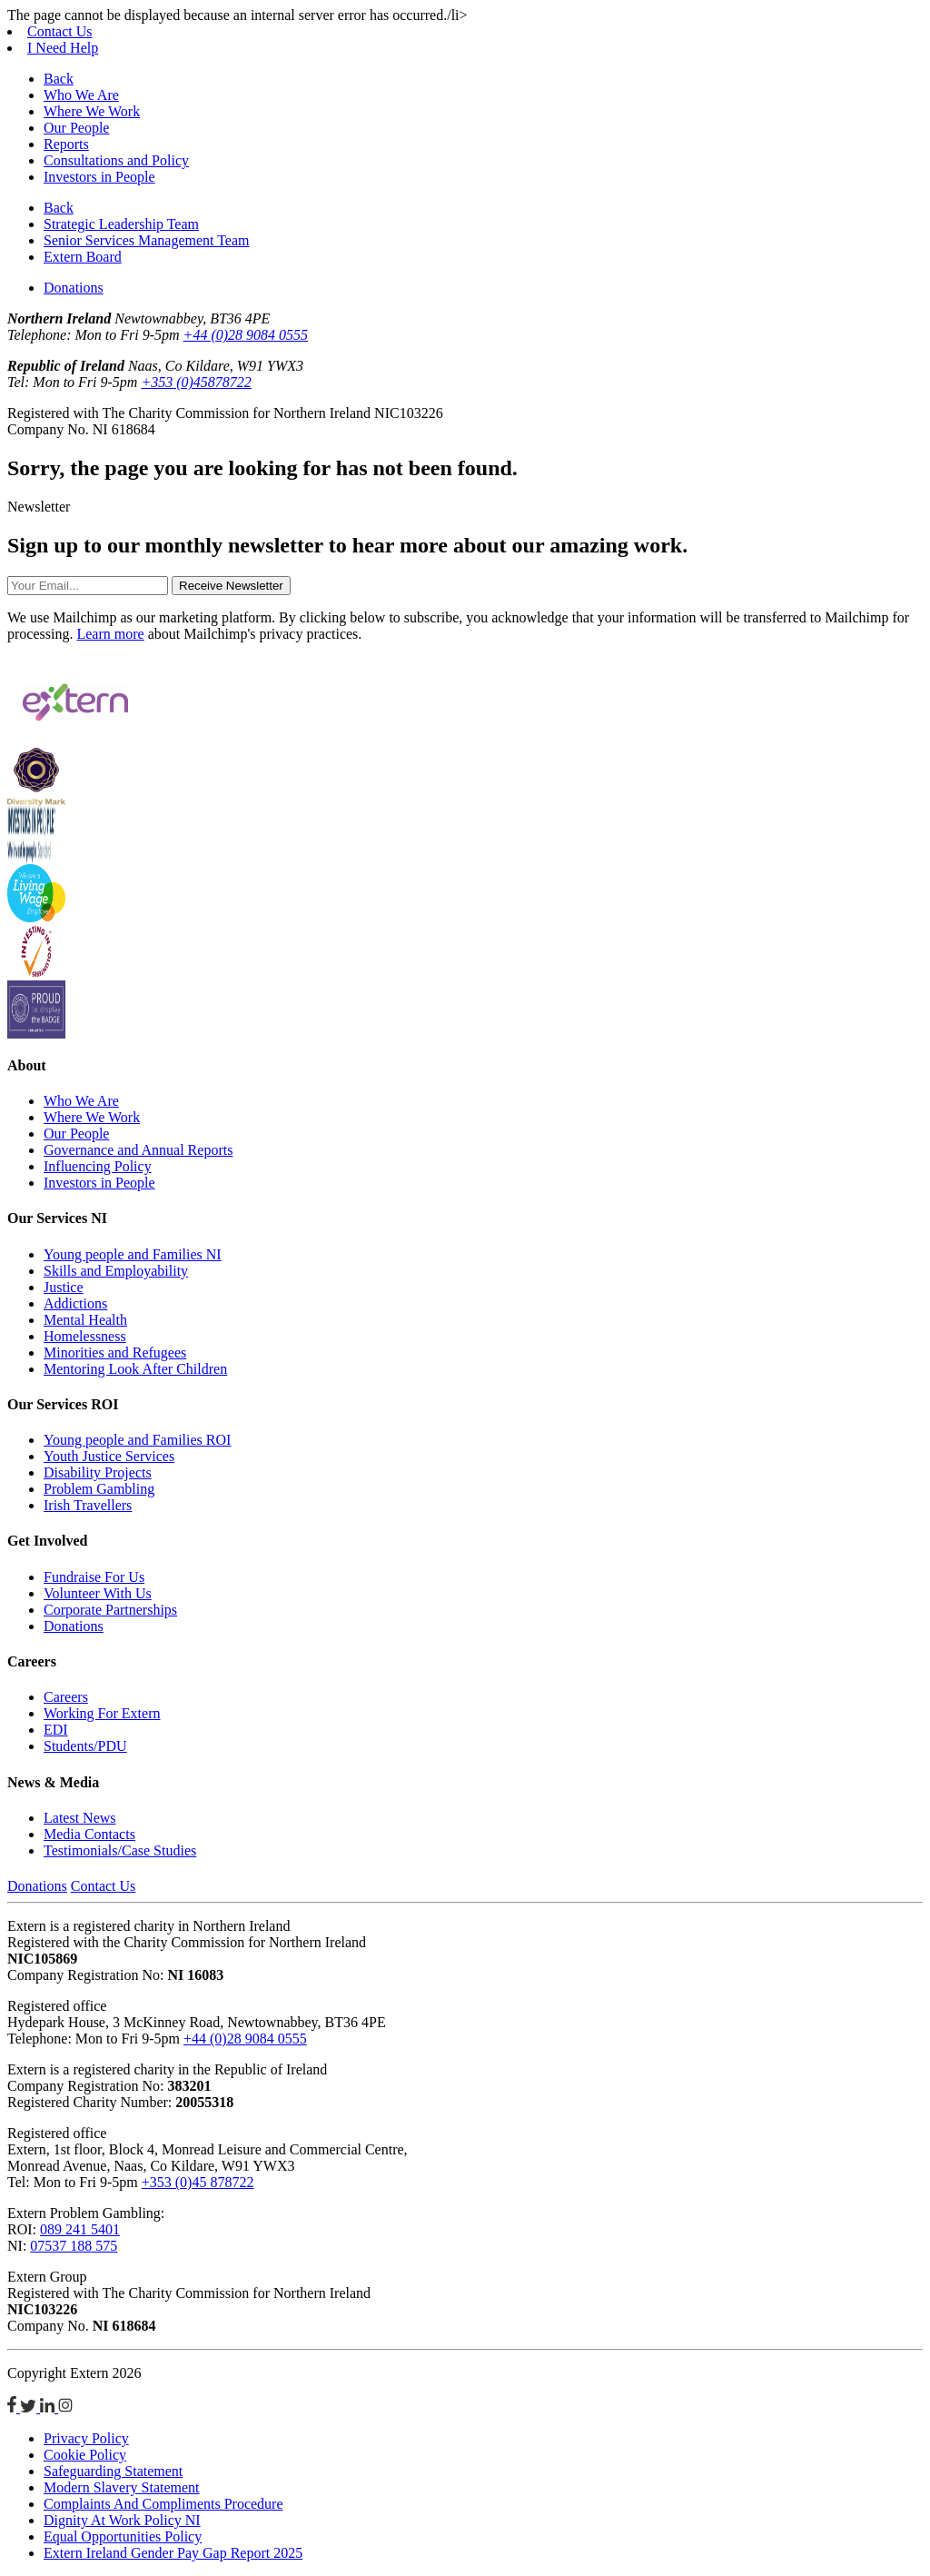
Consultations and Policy (116, 160)
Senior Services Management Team (147, 240)
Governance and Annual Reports (138, 1150)
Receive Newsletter (231, 585)
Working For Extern (102, 1713)
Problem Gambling (99, 1489)
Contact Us (60, 31)
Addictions (75, 1303)
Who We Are (81, 95)
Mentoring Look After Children (135, 1369)
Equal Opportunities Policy (123, 2536)
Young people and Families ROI (137, 1439)
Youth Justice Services (109, 1456)
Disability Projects (98, 1472)
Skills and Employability (116, 1270)
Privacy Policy (86, 2438)
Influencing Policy (98, 1166)
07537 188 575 (73, 2245)
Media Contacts (89, 1834)
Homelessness (85, 1336)
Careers (66, 1697)
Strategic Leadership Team (121, 224)
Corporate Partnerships (110, 1609)
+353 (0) (196, 382)
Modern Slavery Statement (122, 2487)
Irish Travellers (88, 1505)
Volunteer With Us (98, 1593)
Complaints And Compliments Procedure (163, 2503)
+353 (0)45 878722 (198, 2182)
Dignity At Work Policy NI (122, 2520)
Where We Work (92, 111)
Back (59, 78)
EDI (56, 1729)
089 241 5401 (80, 2229)
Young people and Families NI (133, 1254)
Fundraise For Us (94, 1577)
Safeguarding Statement (113, 2471)
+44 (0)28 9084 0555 (245, 335)
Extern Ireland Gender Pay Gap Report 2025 (173, 2553)
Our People (76, 127)
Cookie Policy (85, 2454)
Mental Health (85, 1320)
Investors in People (99, 176)
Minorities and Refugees (115, 1352)
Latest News (80, 1817)
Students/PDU (85, 1746)
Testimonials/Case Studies (120, 1850)
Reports (66, 144)
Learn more (109, 634)
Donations (74, 287)
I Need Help (62, 47)
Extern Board (83, 256)
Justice (64, 1287)
